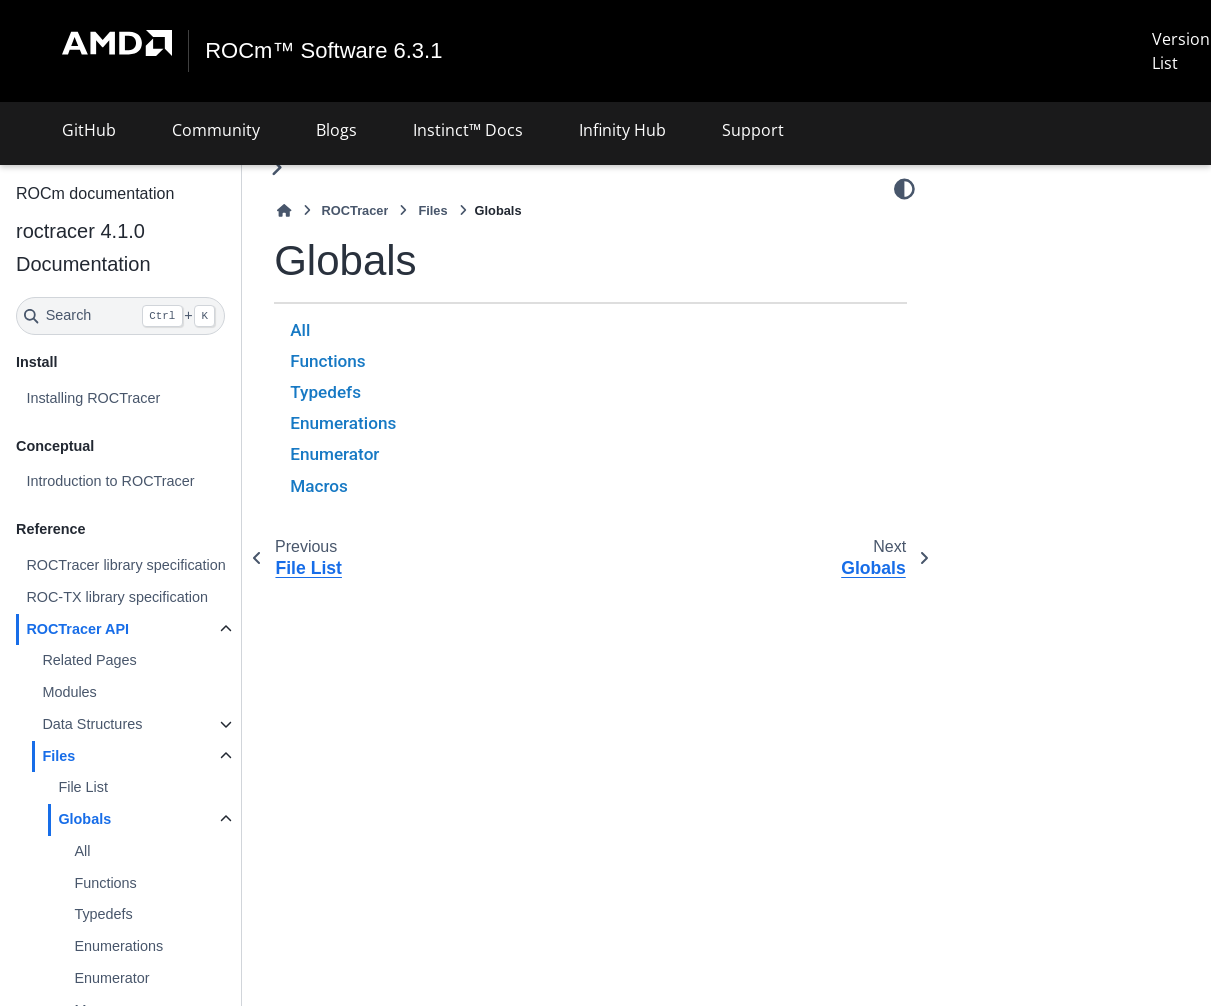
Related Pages (89, 660)
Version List (1181, 51)
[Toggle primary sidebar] (276, 167)
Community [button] (216, 130)
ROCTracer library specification (125, 565)
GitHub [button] (89, 130)
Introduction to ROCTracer (110, 481)
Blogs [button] (336, 130)
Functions (105, 883)
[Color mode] (904, 189)
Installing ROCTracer (93, 398)
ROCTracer (355, 210)
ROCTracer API (77, 629)
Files (58, 756)
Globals (84, 819)
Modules (69, 692)
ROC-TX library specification (117, 597)
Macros (319, 486)
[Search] (120, 316)
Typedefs (103, 914)
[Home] (284, 210)
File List (83, 787)
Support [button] (753, 130)
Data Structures (92, 724)
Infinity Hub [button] (622, 130)
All (82, 851)
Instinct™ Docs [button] (468, 130)
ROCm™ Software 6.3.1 (323, 51)
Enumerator (111, 978)
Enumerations (118, 946)
